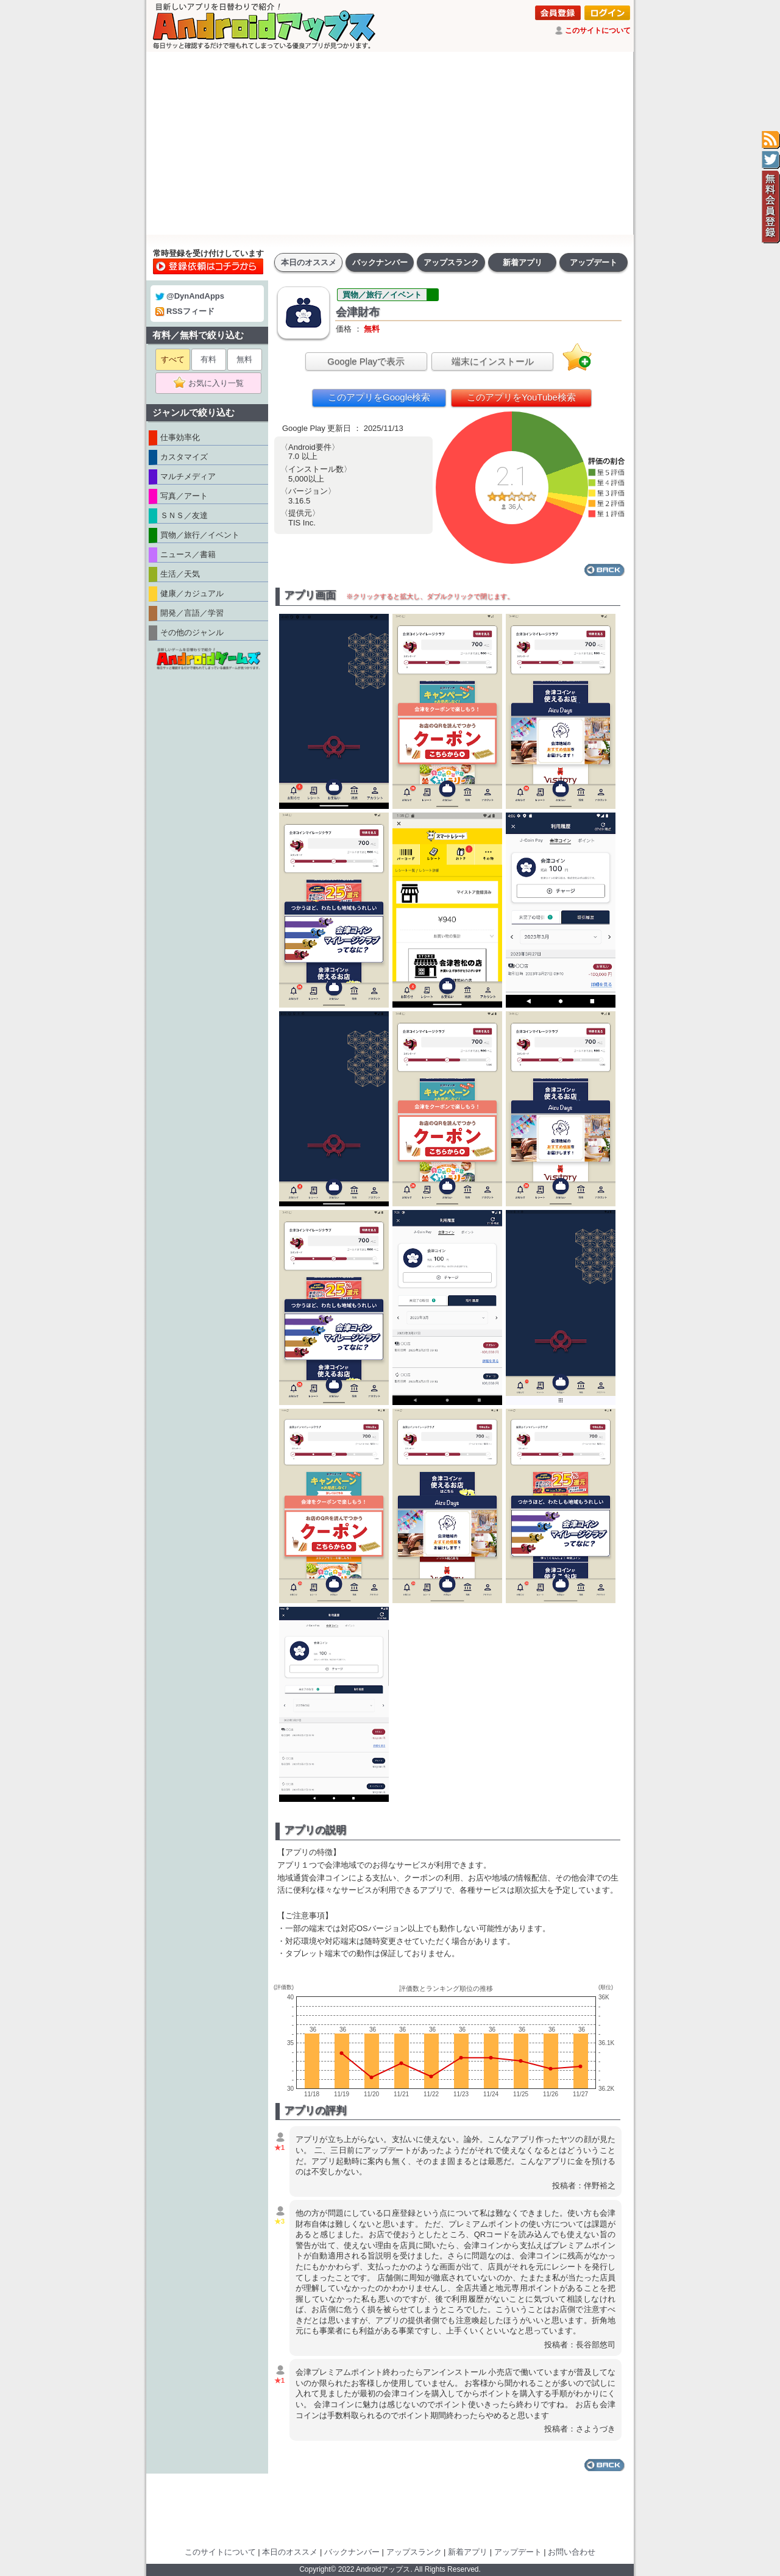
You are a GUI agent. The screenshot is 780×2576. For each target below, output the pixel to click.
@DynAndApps (189, 296)
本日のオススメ (308, 262)
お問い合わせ (571, 2551)
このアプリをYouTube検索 (521, 397)
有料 (208, 359)
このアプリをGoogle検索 (379, 397)
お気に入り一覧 (212, 383)
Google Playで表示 (366, 361)
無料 (244, 359)
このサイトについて (598, 30)
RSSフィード (184, 311)
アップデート (593, 262)
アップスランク (451, 262)
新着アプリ (522, 262)
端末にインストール (493, 361)
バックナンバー (380, 262)
